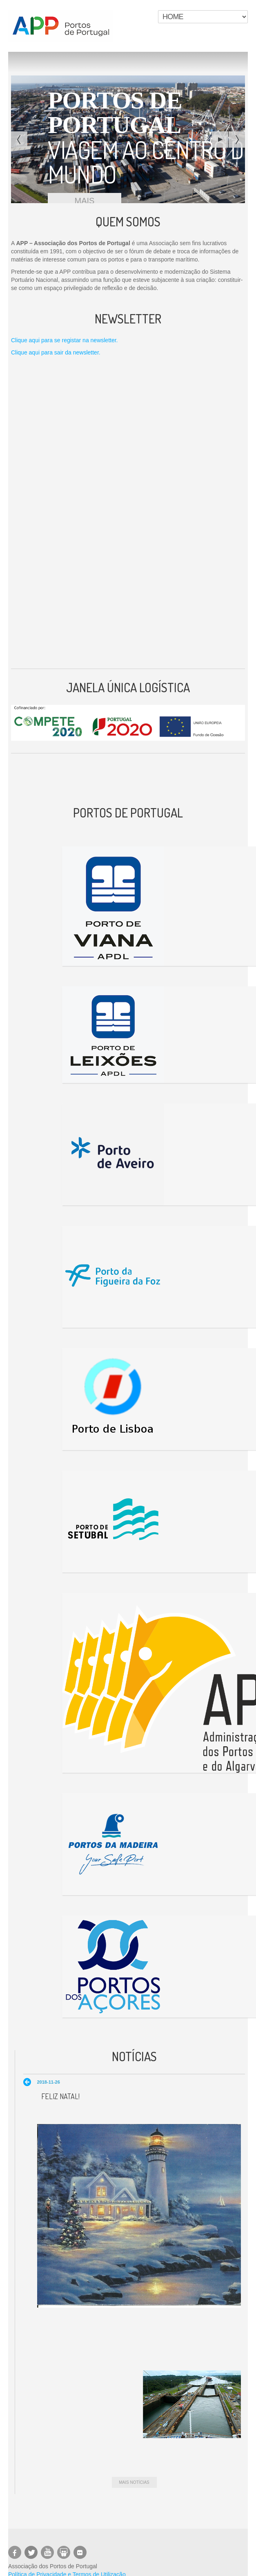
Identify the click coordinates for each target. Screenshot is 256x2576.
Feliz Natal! (60, 2096)
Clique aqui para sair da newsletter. (55, 352)
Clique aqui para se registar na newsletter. (64, 340)
